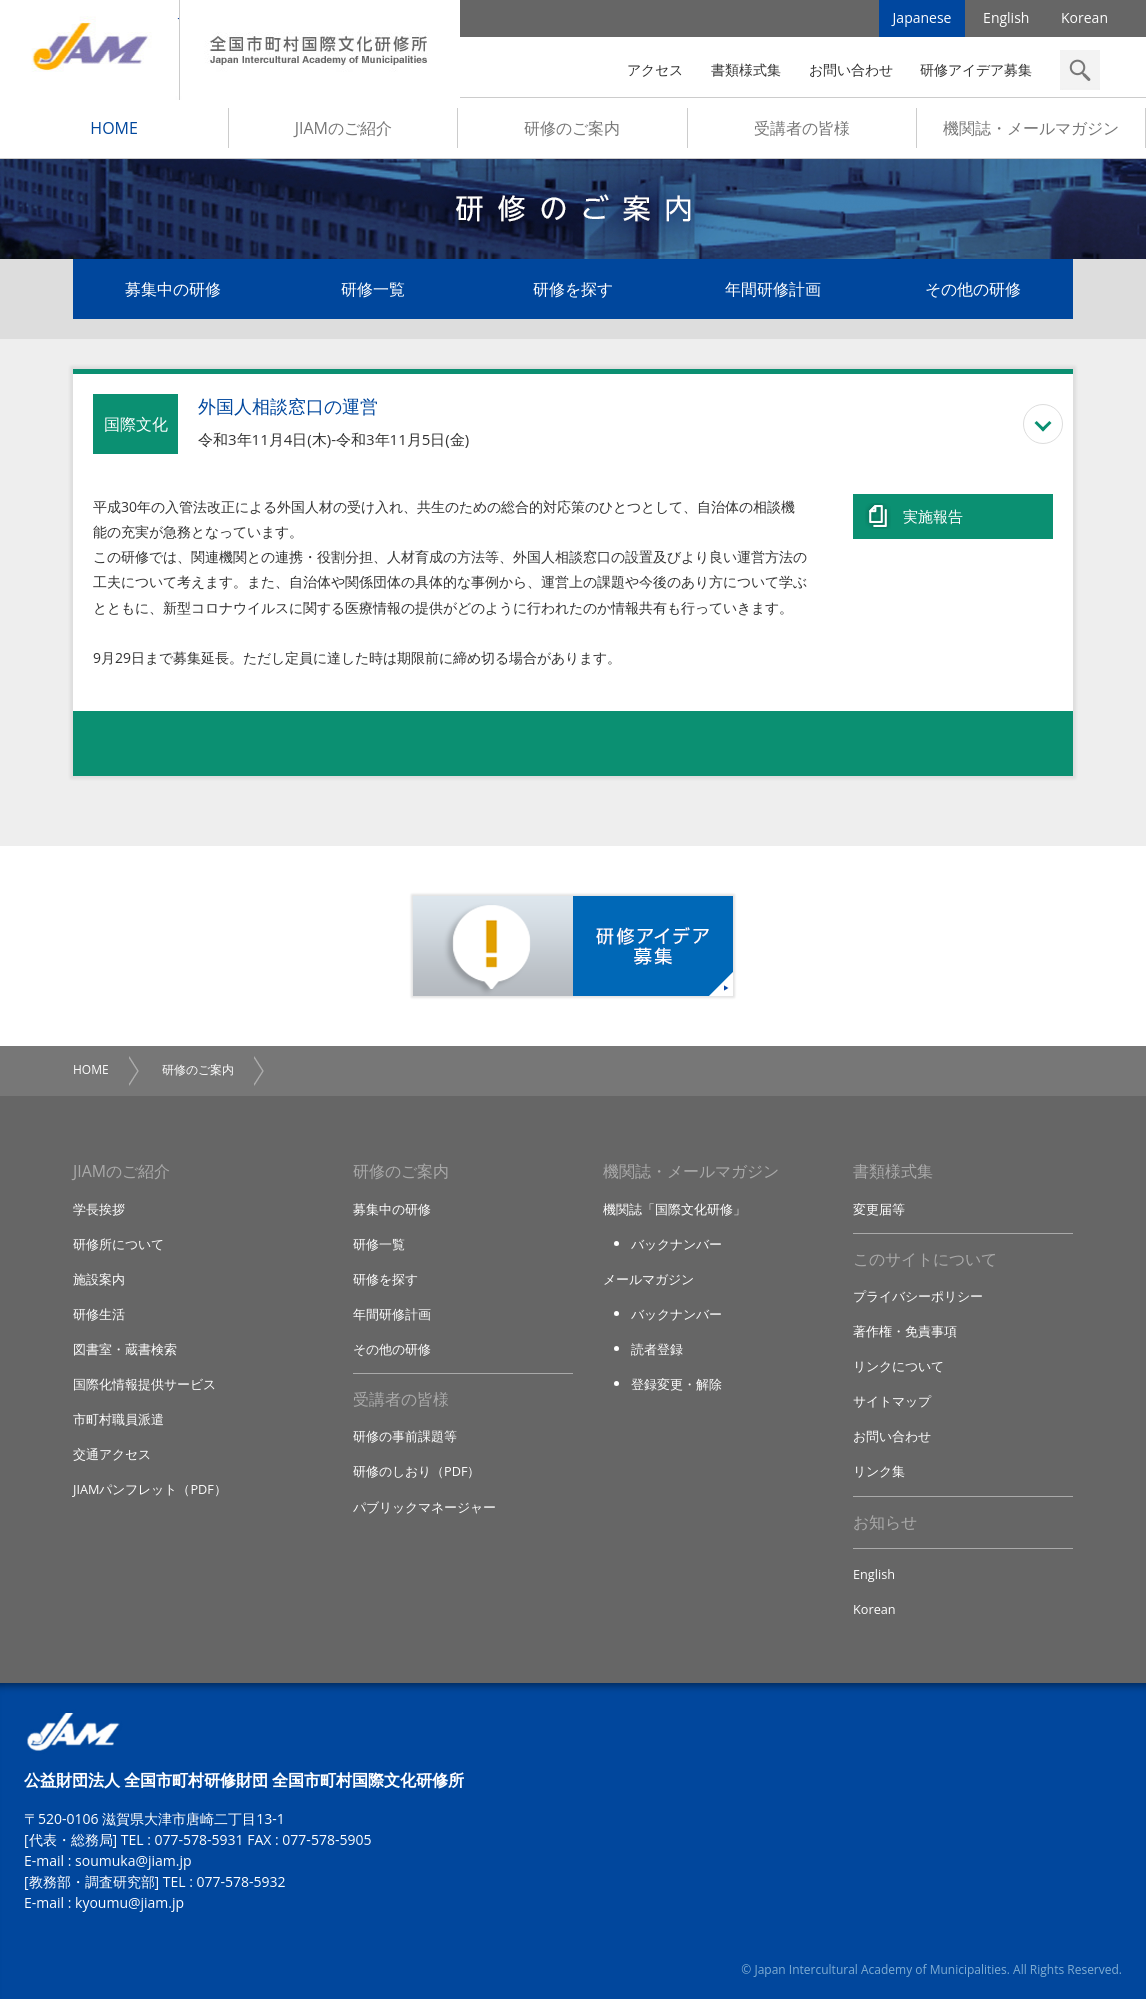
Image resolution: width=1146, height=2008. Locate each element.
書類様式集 (746, 69)
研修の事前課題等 (405, 1443)
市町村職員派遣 (118, 1425)
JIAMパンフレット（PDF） (150, 1496)
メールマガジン (648, 1283)
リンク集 (879, 1478)
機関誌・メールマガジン (1031, 131)
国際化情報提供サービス (144, 1390)
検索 (1080, 70)
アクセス (655, 69)
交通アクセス (112, 1461)
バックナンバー (676, 1248)
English (1006, 19)
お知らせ (885, 1530)
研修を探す (573, 292)
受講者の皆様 (802, 131)
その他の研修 (973, 292)
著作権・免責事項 (905, 1336)
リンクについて (898, 1372)
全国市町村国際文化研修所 (320, 50)
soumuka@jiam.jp (133, 1869)
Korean (1084, 19)
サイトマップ (892, 1407)
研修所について (118, 1248)
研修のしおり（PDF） (417, 1478)
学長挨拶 (99, 1212)
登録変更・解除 (676, 1390)
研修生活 (99, 1319)
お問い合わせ (851, 69)
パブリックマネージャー (424, 1514)
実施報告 (933, 517)
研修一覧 (373, 292)
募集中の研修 (173, 292)
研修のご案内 (572, 131)
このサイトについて (925, 1264)
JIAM (89, 50)
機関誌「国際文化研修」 (674, 1212)
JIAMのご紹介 (343, 131)
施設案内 (99, 1283)
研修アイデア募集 (976, 69)
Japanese (922, 19)
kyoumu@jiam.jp (129, 1911)
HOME (114, 131)
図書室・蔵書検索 (125, 1354)
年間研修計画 (773, 292)
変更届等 (879, 1212)
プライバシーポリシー (918, 1301)
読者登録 (657, 1354)
